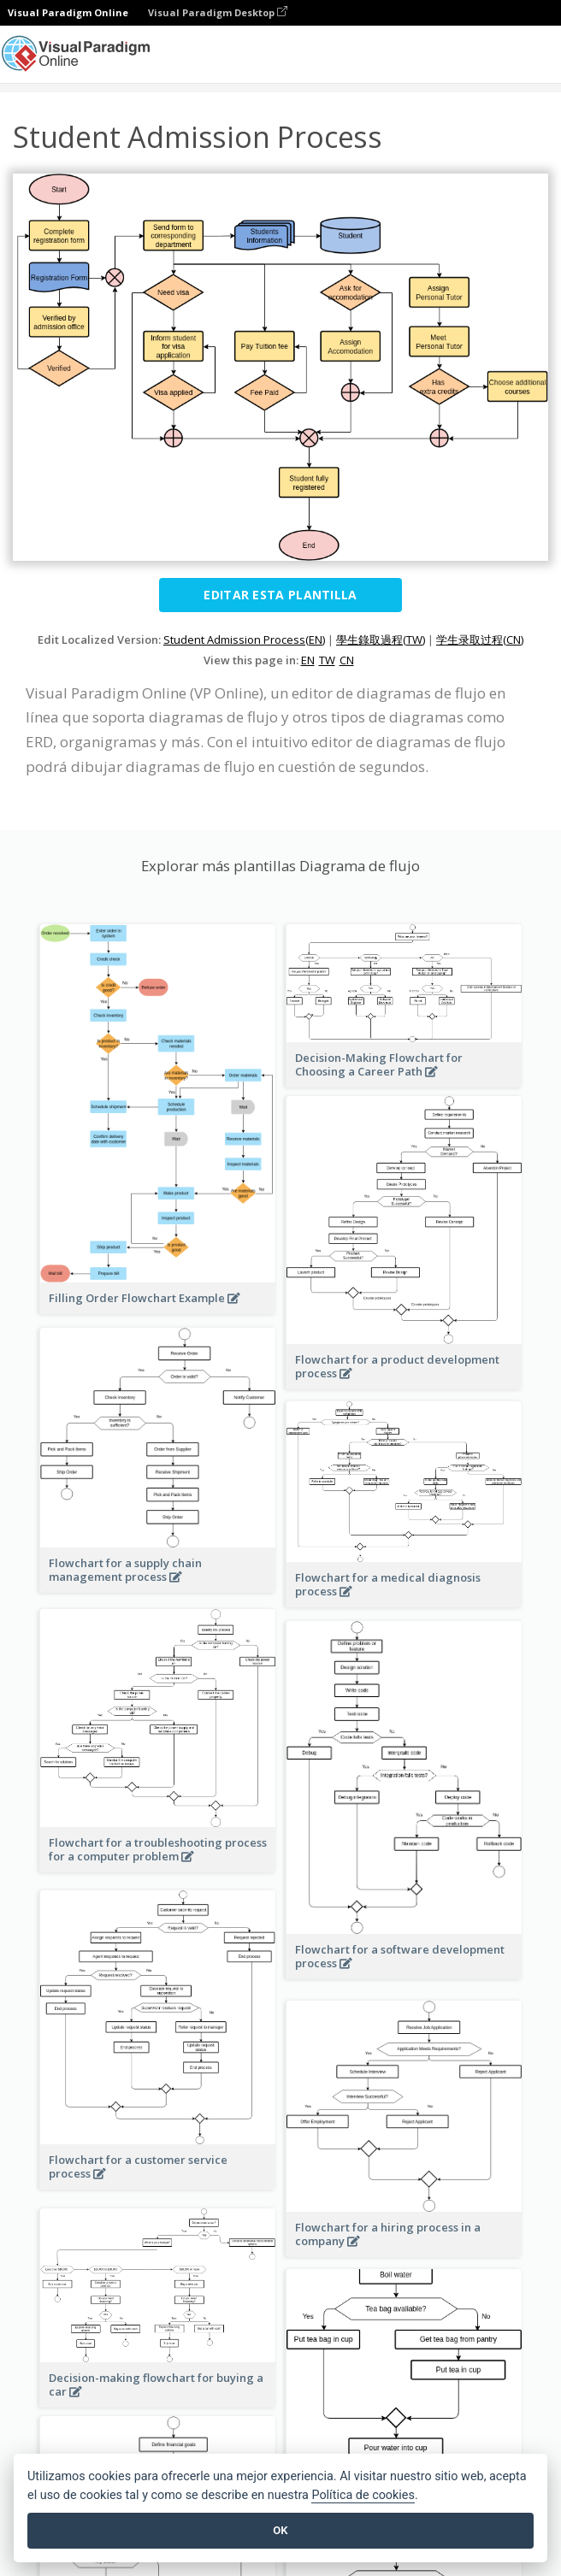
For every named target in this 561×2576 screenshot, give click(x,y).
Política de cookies (363, 2495)
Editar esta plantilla (280, 595)
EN (308, 660)
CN (347, 660)
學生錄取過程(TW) (380, 639)
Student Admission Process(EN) (244, 639)
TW (327, 660)
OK (280, 2530)
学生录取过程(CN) (479, 639)
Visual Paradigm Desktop (217, 12)
